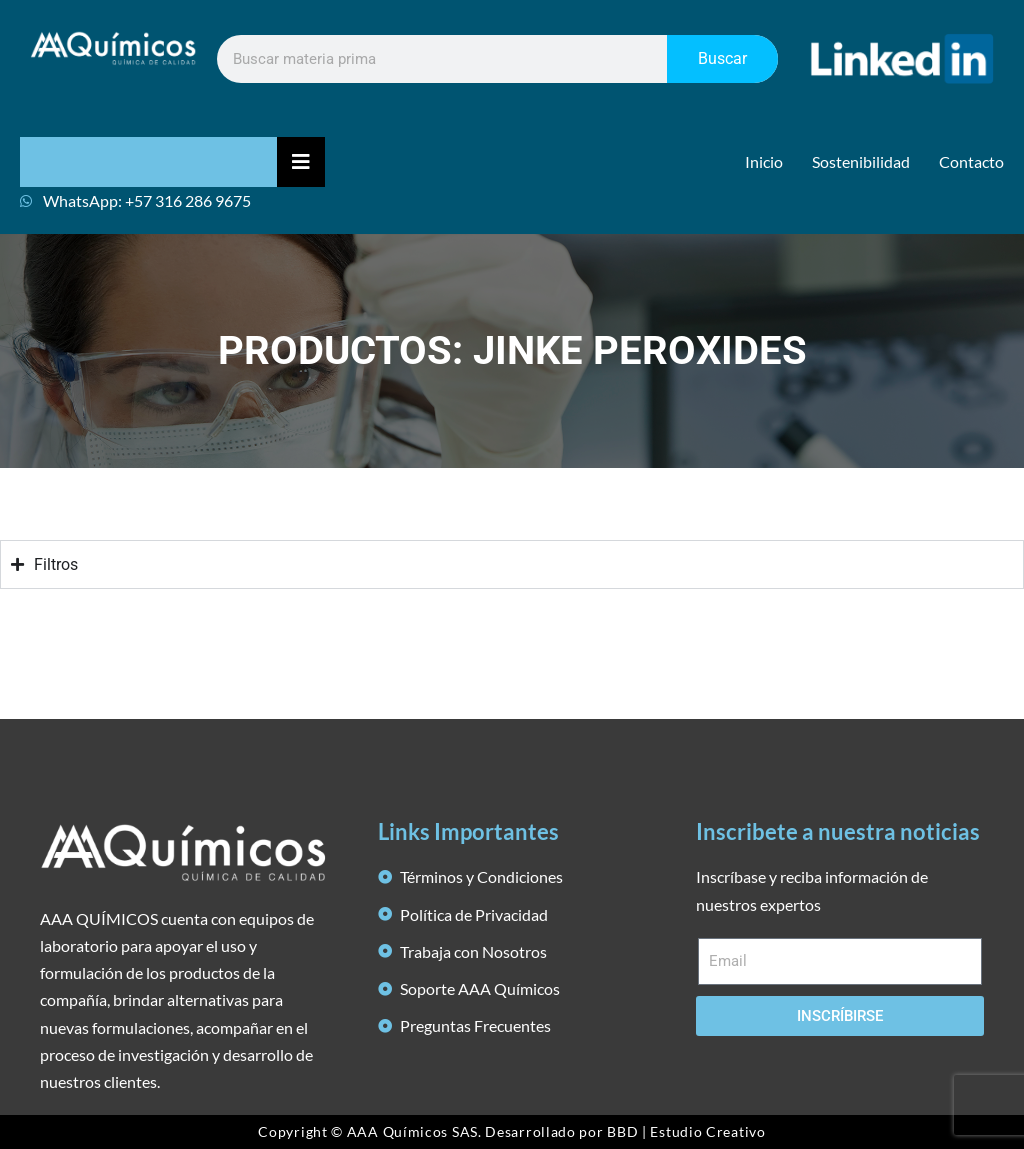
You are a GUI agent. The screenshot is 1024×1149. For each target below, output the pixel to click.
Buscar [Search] (722, 58)
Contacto (971, 161)
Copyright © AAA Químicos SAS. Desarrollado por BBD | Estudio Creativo (511, 1131)
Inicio (764, 161)
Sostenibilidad (861, 161)
